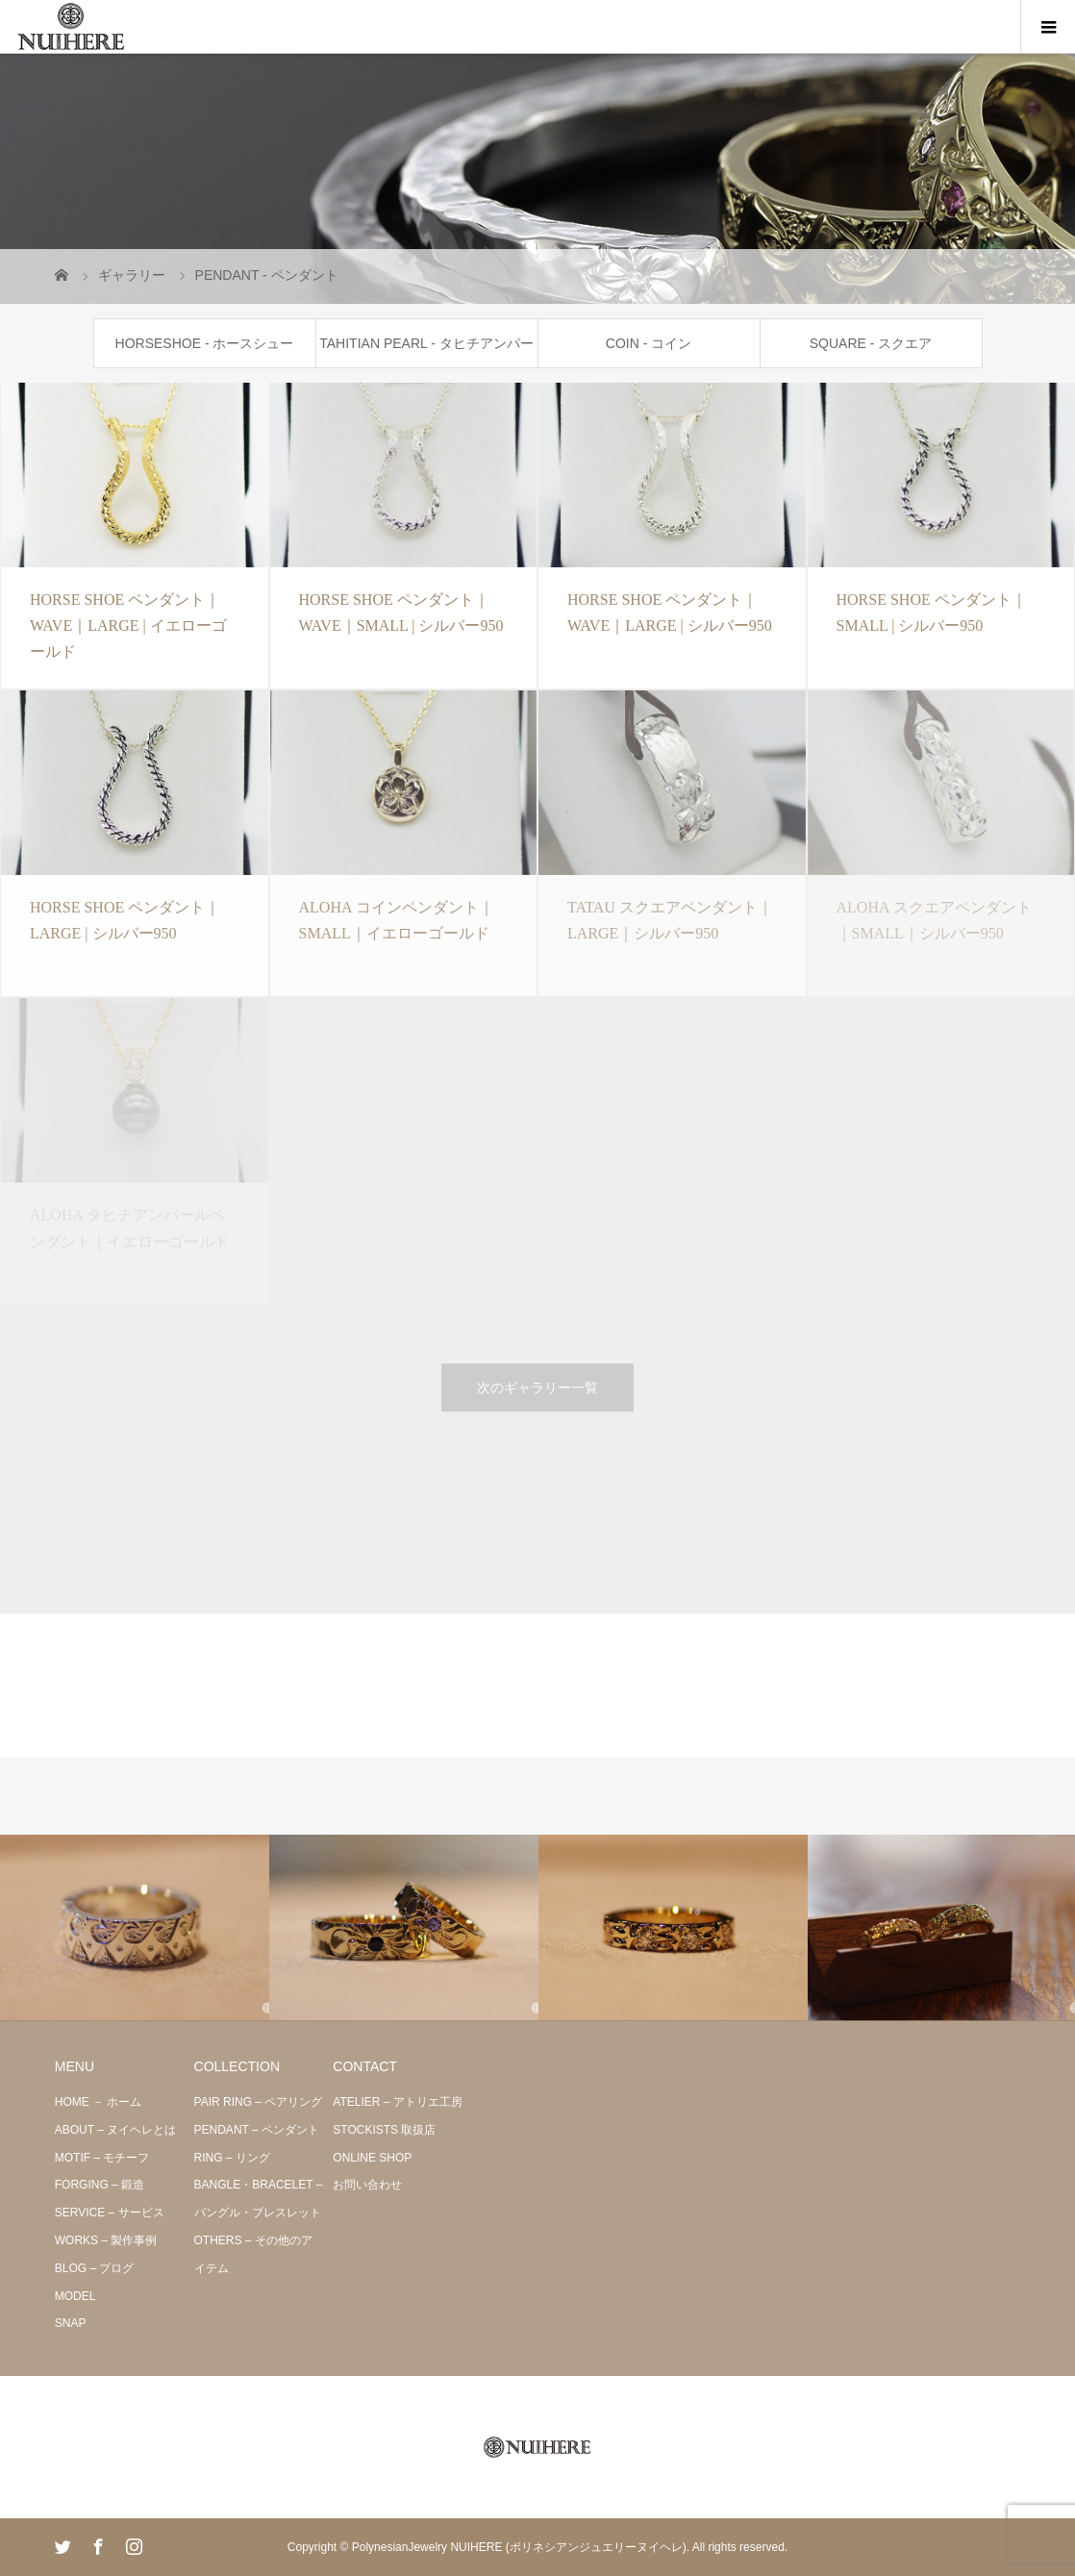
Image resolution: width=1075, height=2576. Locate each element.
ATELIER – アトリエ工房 (397, 2102)
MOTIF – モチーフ (102, 2157)
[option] (134, 1928)
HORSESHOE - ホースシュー (204, 343)
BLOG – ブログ (95, 2268)
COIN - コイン (648, 343)
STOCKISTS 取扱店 (384, 2130)
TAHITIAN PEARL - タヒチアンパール (426, 351)
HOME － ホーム (98, 2102)
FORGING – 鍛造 (99, 2184)
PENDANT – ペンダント (256, 2130)
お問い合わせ (367, 2184)
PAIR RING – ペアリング (258, 2102)
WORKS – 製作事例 (106, 2240)
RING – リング (232, 2157)
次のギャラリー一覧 (537, 1387)
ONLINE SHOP (372, 2157)
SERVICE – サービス (109, 2212)
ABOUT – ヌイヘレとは (115, 2130)
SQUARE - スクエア (871, 343)
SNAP (71, 2323)
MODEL (75, 2296)
